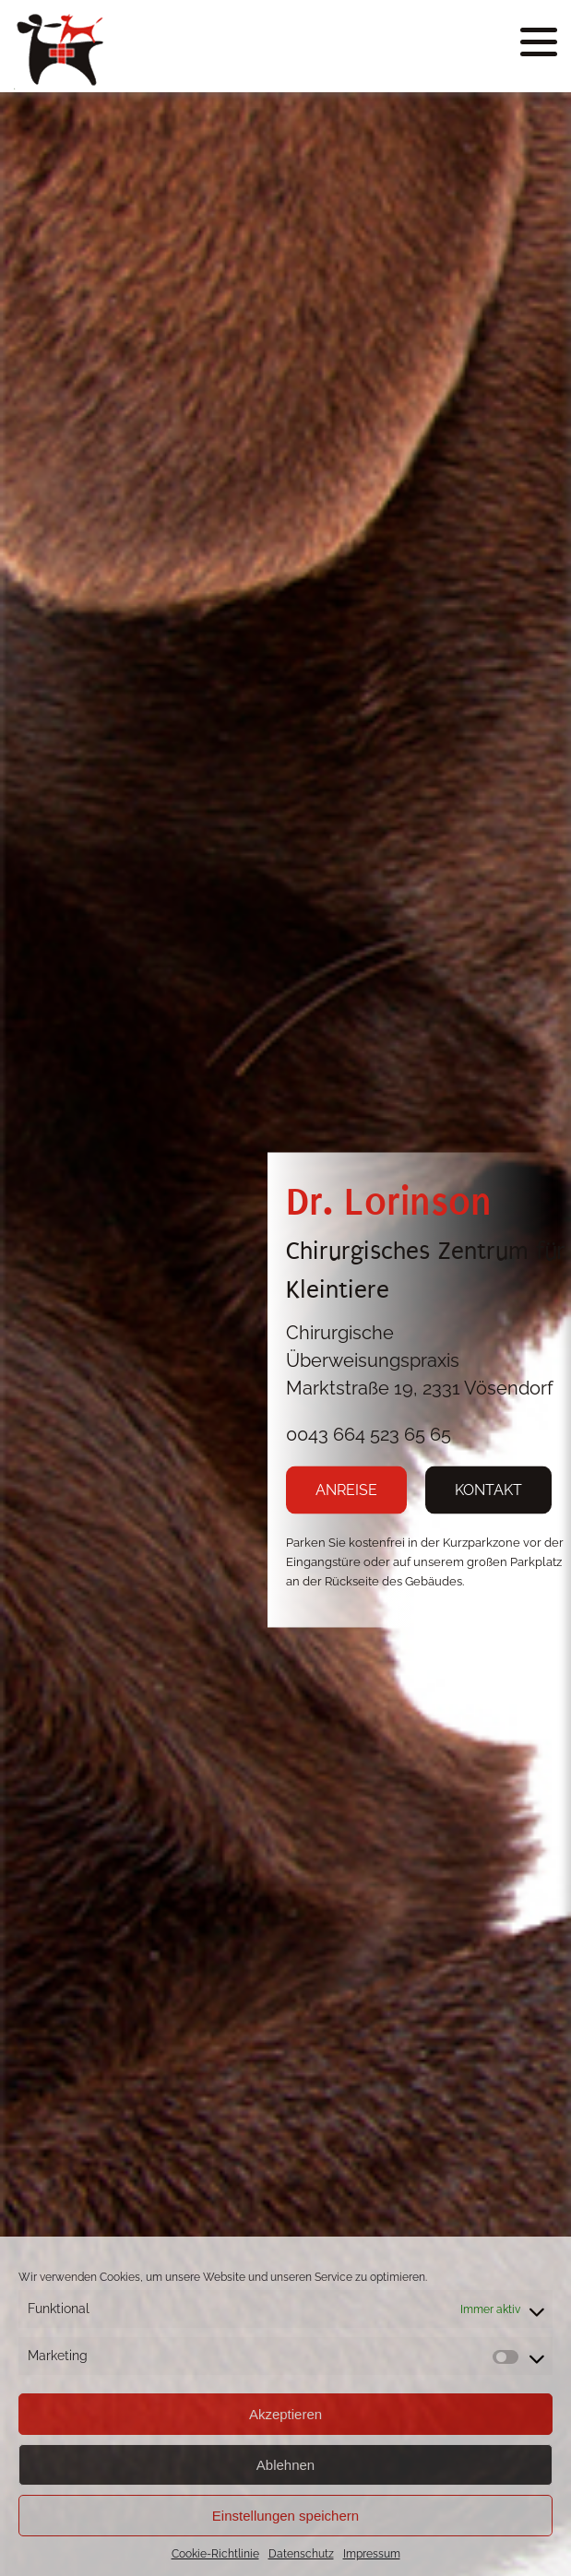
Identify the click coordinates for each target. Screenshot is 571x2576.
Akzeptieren (285, 2414)
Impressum (371, 2553)
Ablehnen (285, 2465)
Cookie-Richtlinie (215, 2553)
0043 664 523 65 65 (368, 1433)
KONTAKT (488, 1489)
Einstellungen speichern (285, 2515)
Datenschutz (301, 2553)
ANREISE (346, 1489)
